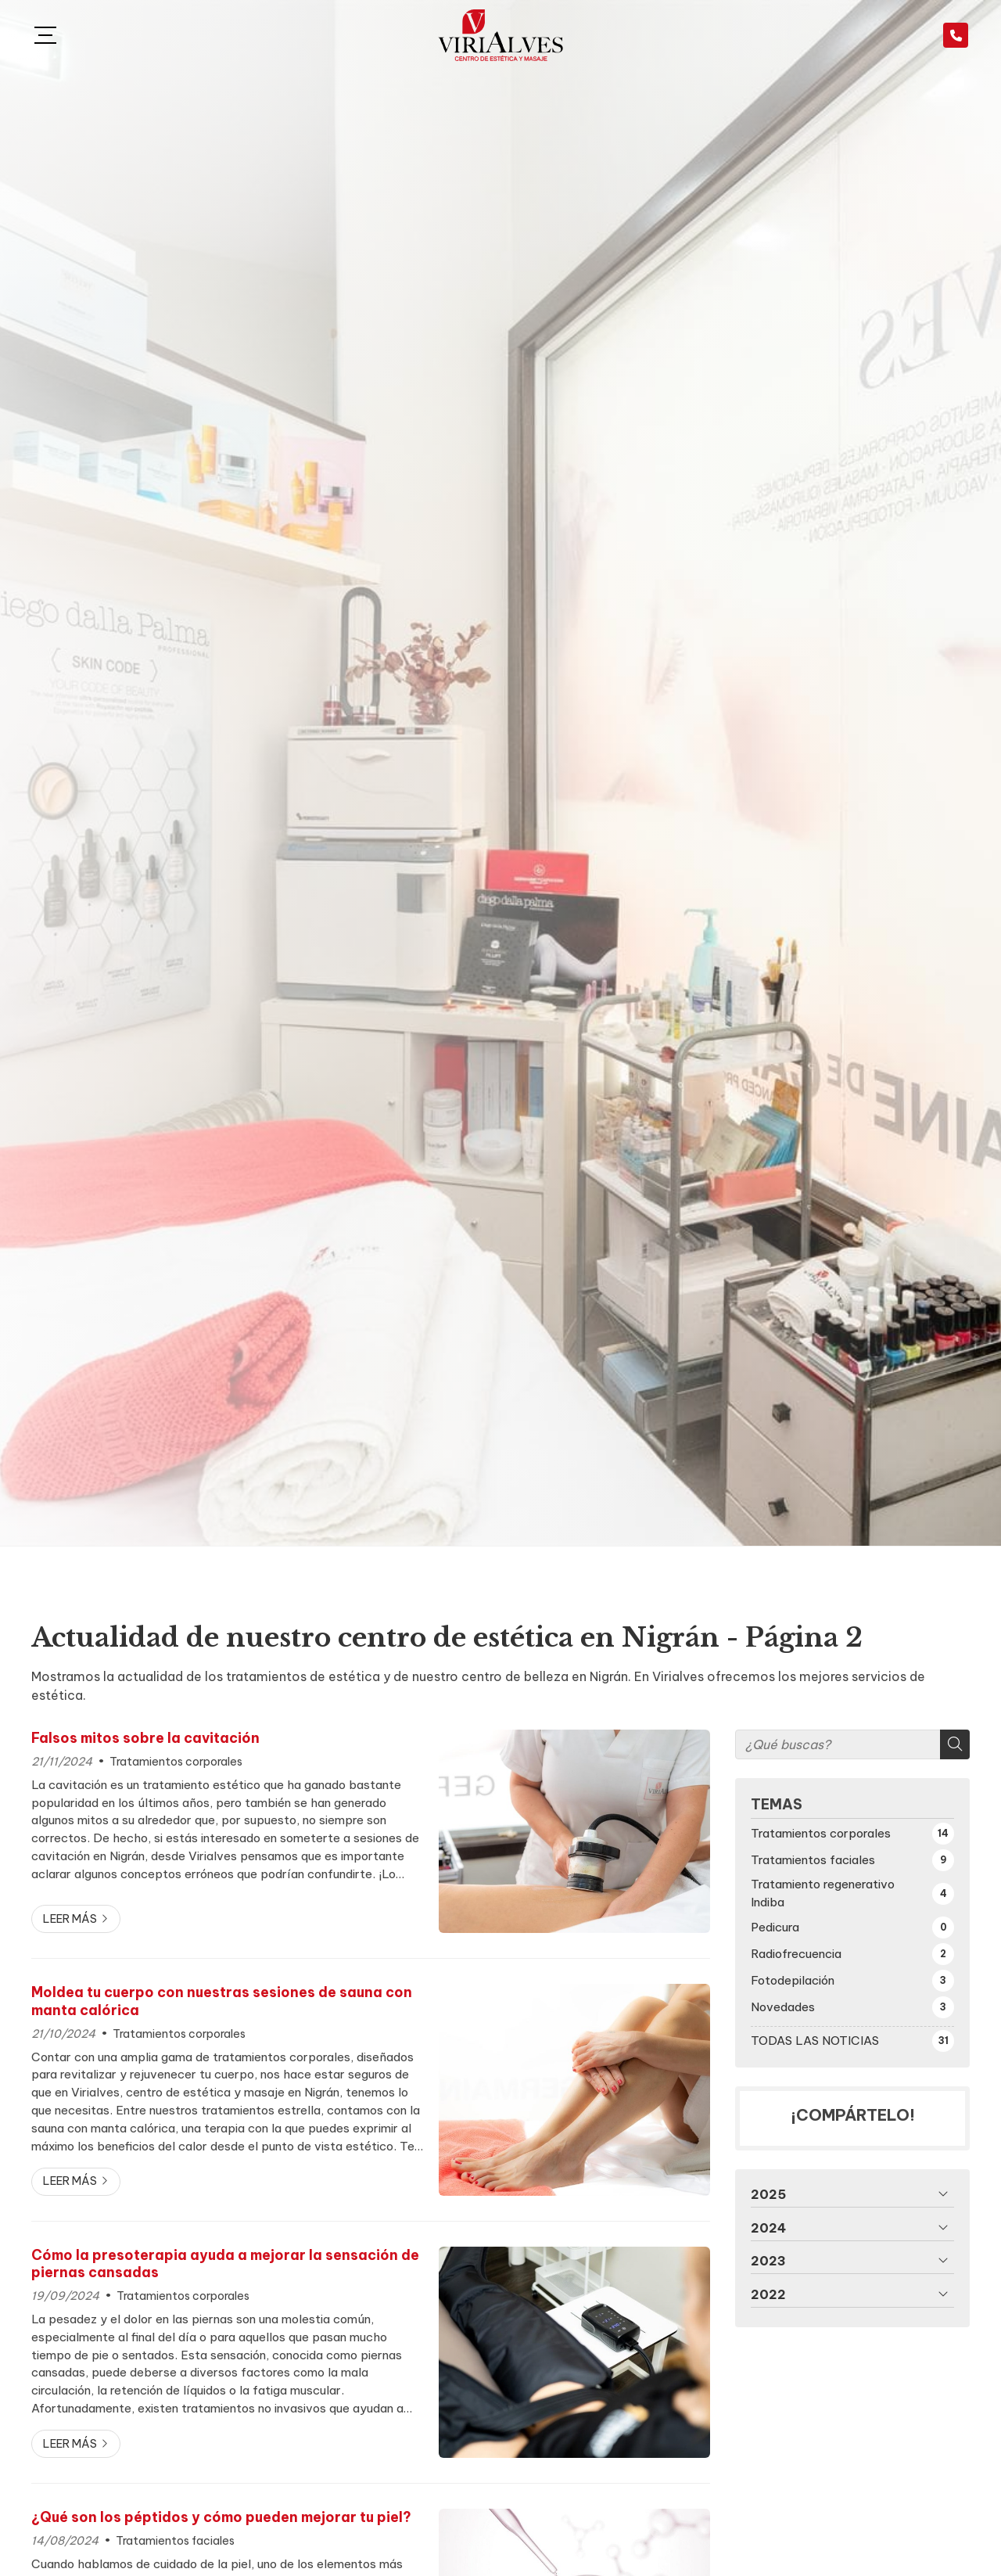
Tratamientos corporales (175, 1762)
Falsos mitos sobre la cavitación (145, 1738)
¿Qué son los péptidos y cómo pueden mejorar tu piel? (221, 2517)
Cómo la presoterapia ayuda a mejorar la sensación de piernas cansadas (225, 2264)
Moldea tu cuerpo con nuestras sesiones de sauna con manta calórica (221, 2001)
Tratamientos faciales (175, 2541)
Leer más (70, 1919)
